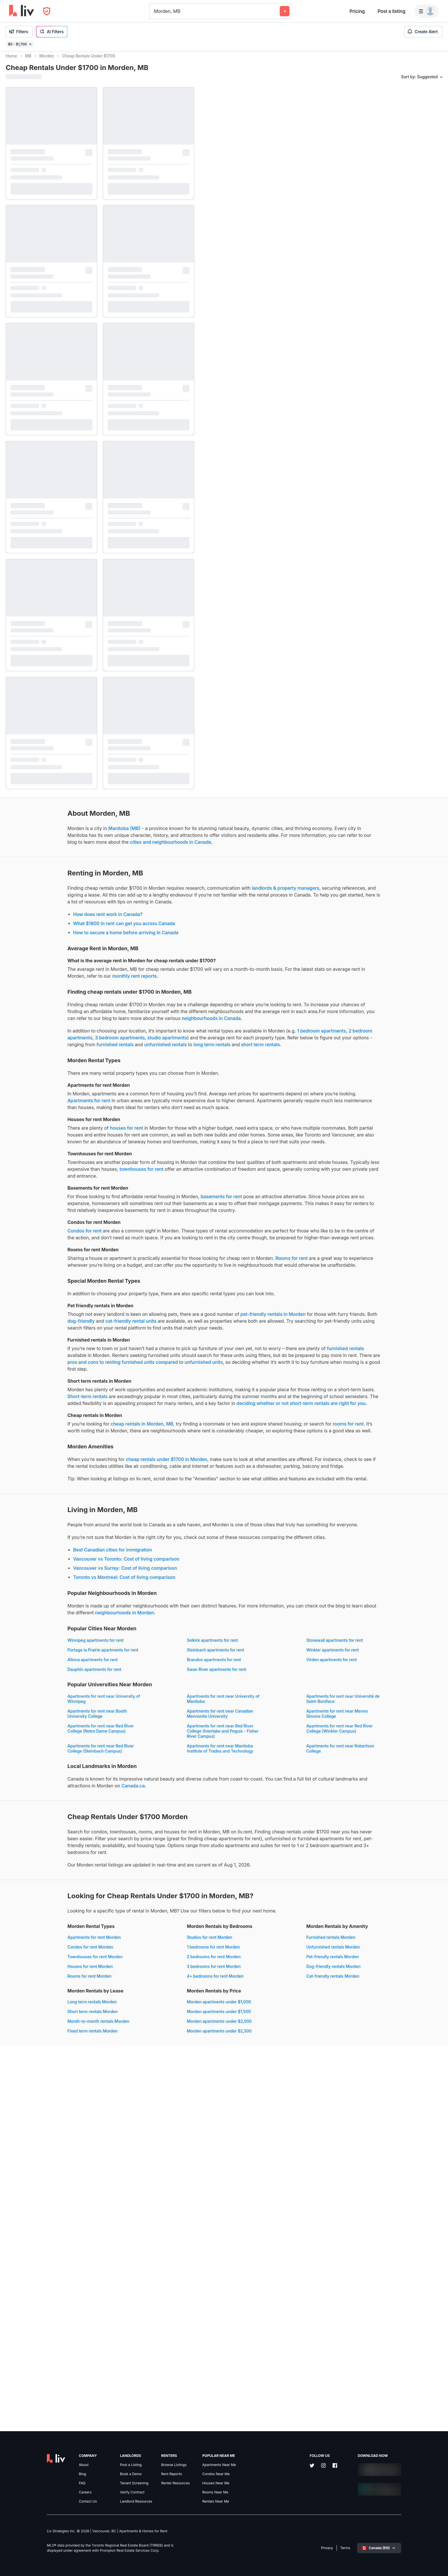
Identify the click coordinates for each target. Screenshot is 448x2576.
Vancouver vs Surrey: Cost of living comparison (63, 1806)
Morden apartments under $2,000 (38, 2407)
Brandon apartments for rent (147, 1914)
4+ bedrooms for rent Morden (148, 2297)
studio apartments (53, 1091)
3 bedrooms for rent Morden (147, 2288)
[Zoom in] (438, 2549)
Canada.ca (17, 2087)
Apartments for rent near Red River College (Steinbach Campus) (153, 2028)
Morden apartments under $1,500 (38, 2397)
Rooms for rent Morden (28, 2297)
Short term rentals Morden (145, 2333)
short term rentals (94, 1104)
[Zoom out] (438, 2558)
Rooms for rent (41, 1387)
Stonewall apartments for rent (34, 1895)
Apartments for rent (132, 1160)
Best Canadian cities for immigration (50, 1788)
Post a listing (391, 11)
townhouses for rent (28, 1263)
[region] (324, 1313)
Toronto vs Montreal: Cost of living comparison (62, 1815)
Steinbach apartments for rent (34, 1904)
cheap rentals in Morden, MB (80, 1614)
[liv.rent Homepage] (21, 11)
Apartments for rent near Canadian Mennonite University (39, 1993)
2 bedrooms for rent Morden (147, 2278)
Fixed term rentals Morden (145, 2352)
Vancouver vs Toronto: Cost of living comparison (64, 1797)
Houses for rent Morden (28, 2288)
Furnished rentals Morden (30, 2323)
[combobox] (154, 11)
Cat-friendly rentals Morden (32, 2362)
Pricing (357, 11)
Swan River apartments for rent (35, 1933)
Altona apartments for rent (31, 1914)
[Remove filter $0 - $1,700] (30, 44)
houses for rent (64, 1201)
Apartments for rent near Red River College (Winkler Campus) (39, 2028)
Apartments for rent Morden (32, 2258)
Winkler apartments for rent (146, 1904)
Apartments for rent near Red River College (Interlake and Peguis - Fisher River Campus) (156, 2010)
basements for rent (159, 1291)
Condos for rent (23, 1339)
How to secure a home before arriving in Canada (64, 958)
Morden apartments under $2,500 (38, 2417)
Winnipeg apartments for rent (34, 1885)
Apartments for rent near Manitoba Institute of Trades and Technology (39, 2043)
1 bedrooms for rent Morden (146, 2268)
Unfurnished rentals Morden (32, 2333)
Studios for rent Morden (142, 2258)
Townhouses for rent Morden (33, 2278)
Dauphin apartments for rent (147, 1924)
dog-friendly (148, 1463)
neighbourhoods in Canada (35, 1064)
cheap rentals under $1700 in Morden (104, 1663)
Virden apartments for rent (31, 1924)
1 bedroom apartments (84, 1084)
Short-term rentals (146, 1566)
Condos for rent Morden (28, 2268)
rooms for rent (103, 1621)
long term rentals (45, 1104)
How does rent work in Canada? (46, 940)
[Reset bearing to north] (438, 2566)
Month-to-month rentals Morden (151, 2342)
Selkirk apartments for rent (145, 1885)
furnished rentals (126, 1097)
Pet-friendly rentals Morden (32, 2342)
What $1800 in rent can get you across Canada (62, 949)
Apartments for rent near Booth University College (149, 1978)
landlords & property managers (39, 914)
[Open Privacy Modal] (46, 11)
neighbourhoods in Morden (35, 1858)
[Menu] (426, 11)
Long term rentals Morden (144, 2323)
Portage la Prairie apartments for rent (155, 1895)
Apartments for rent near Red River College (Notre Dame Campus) (39, 2008)
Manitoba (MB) (63, 833)
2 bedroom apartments (136, 1084)
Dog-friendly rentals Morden (33, 2352)
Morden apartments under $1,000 (38, 2387)
